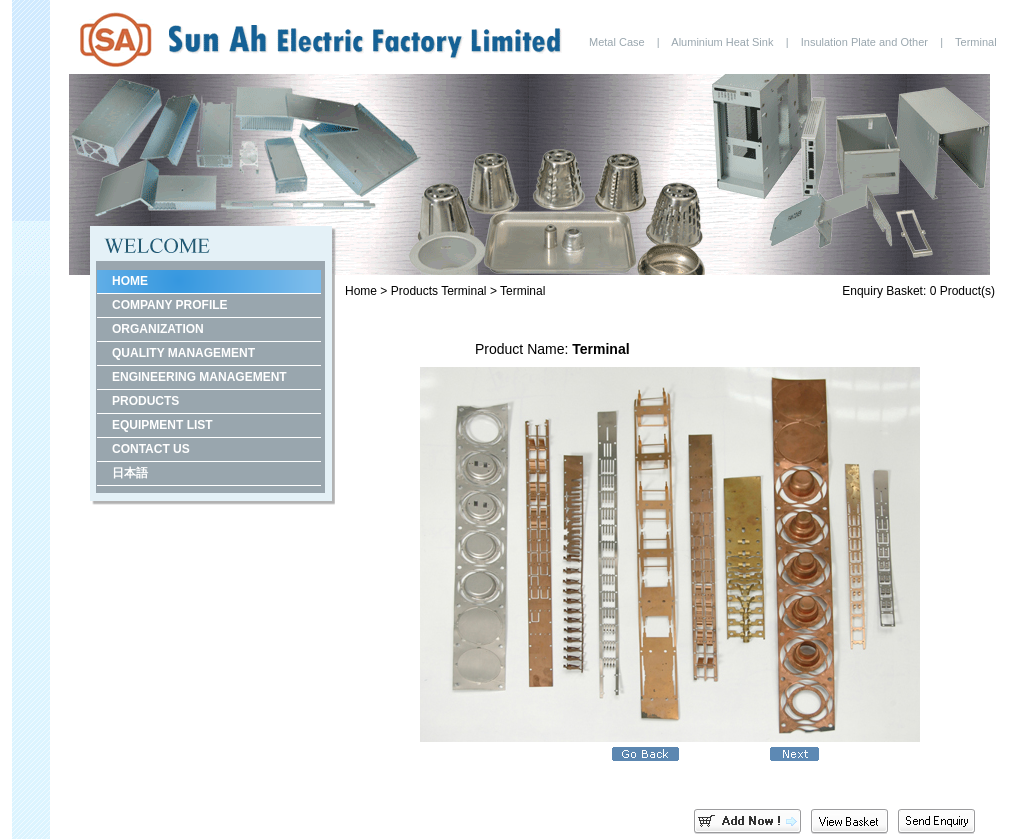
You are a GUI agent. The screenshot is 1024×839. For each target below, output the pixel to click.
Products (414, 291)
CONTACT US (151, 449)
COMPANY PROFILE (170, 305)
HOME (130, 281)
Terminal (463, 291)
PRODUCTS (145, 401)
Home (361, 291)
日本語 (130, 473)
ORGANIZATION (158, 329)
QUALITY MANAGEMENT (183, 353)
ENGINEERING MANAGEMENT (199, 377)
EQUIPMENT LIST (162, 425)
